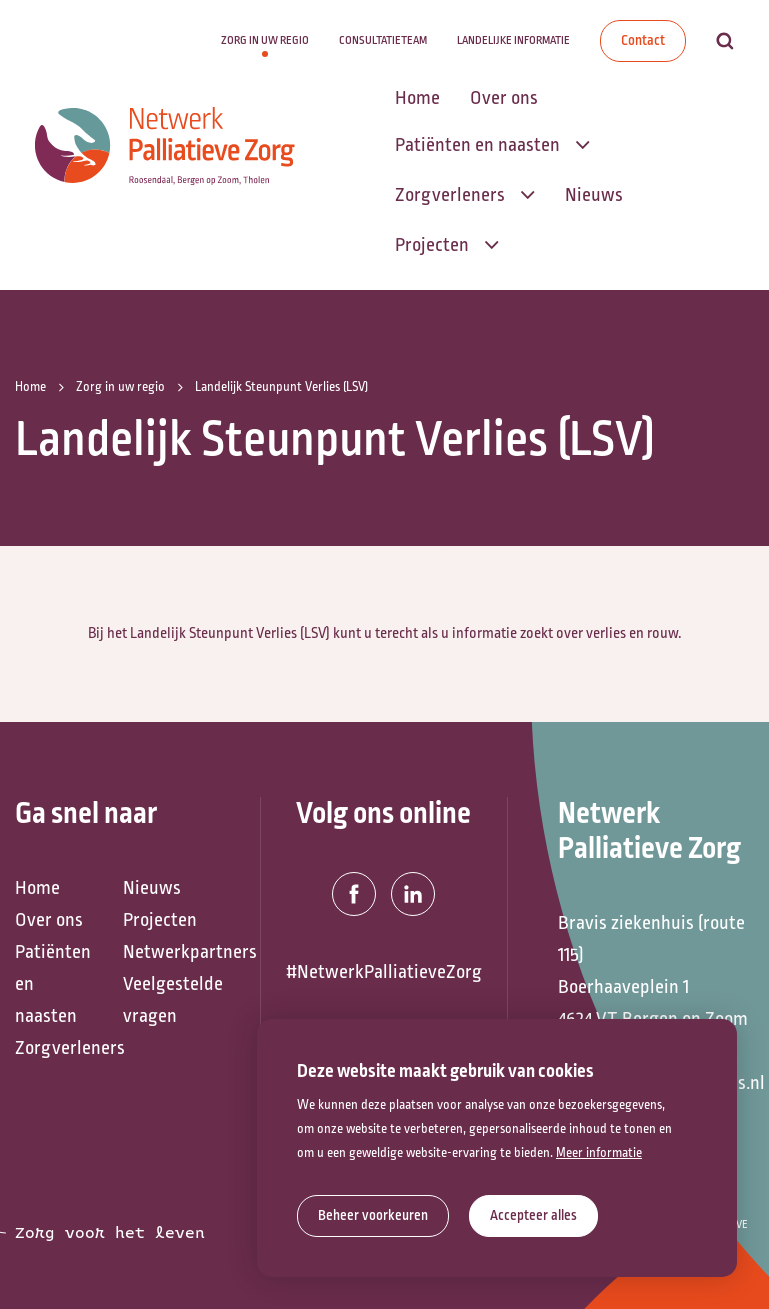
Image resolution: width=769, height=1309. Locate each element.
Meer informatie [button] (599, 1153)
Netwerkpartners (167, 952)
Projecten (160, 920)
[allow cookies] (533, 1216)
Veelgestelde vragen (167, 1000)
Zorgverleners (59, 1048)
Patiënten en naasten (53, 984)
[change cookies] (373, 1216)
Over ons (49, 920)
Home (37, 888)
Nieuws (152, 888)
